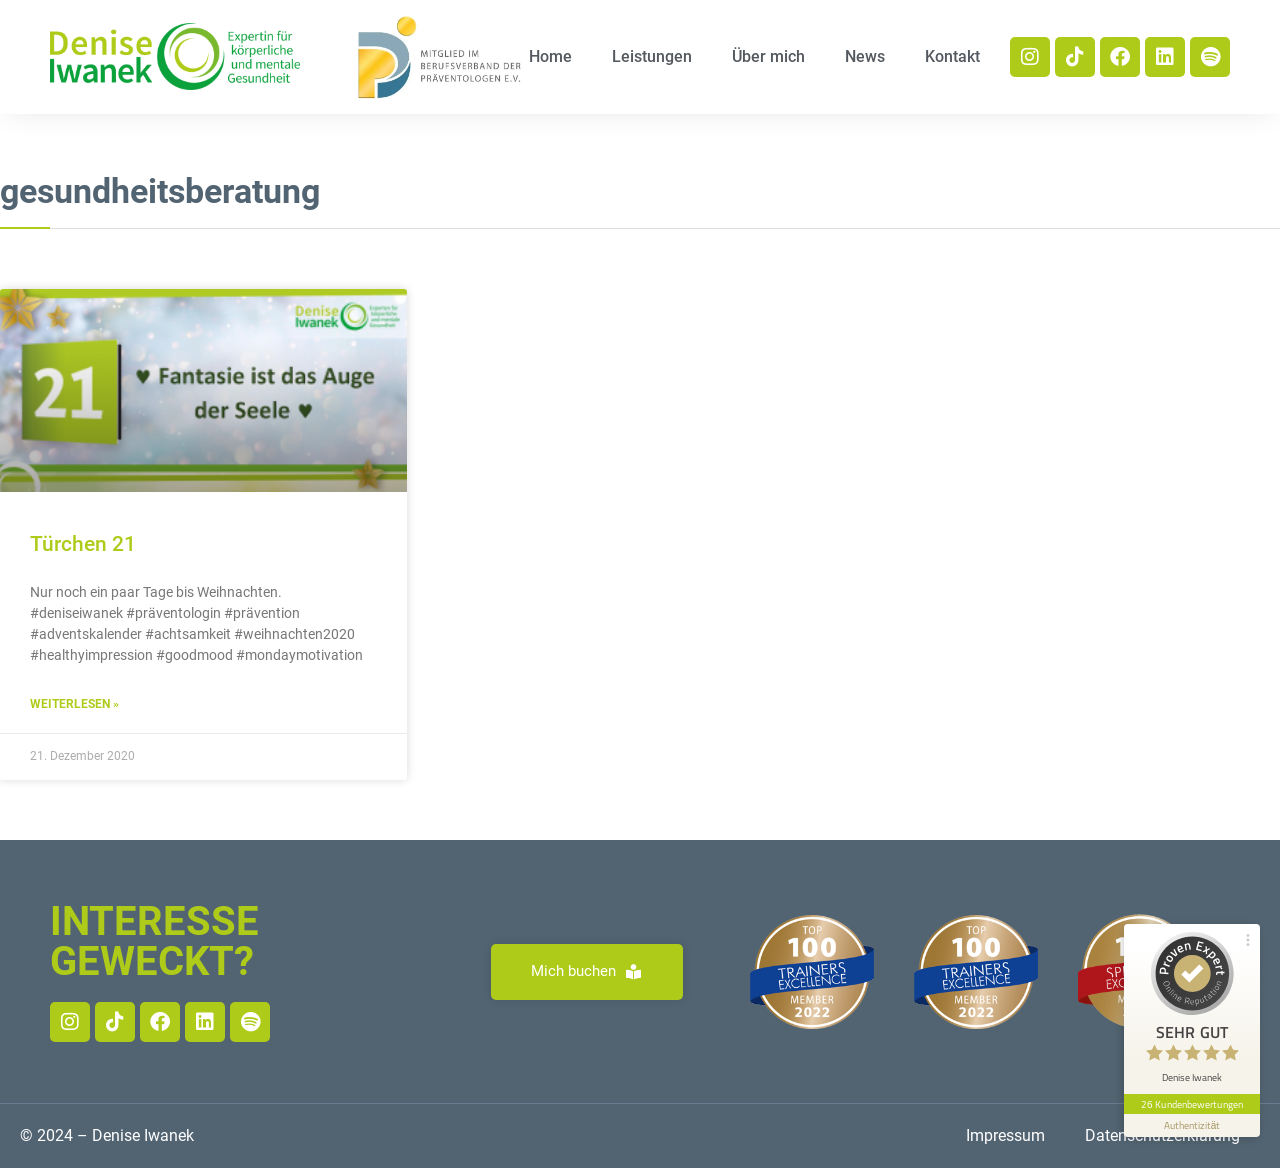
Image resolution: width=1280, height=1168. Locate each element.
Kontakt (952, 56)
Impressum (1005, 1135)
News (865, 56)
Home (550, 56)
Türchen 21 (83, 544)
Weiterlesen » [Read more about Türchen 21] (74, 704)
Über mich (768, 56)
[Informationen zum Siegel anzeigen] (1192, 1125)
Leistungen (652, 56)
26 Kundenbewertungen (1192, 1104)
